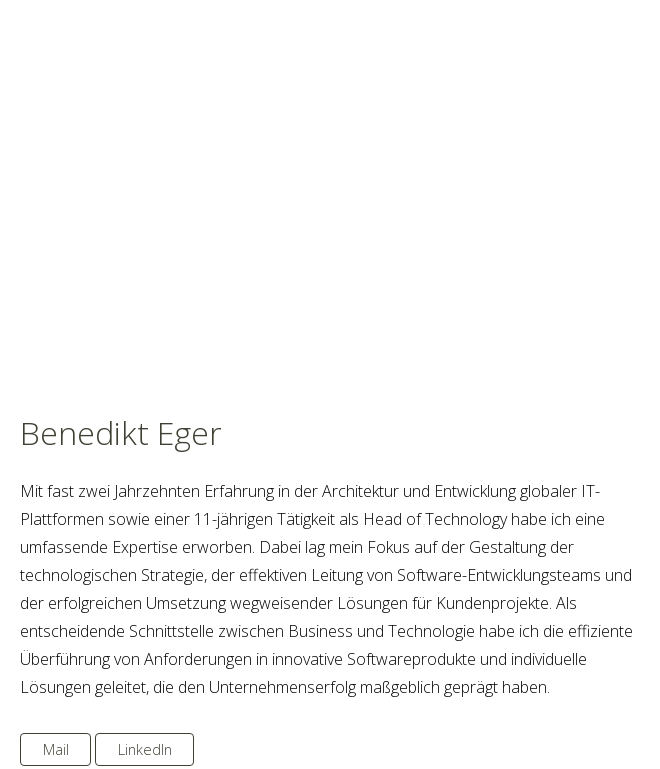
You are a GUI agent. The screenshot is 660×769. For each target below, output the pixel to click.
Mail (56, 749)
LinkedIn (145, 749)
